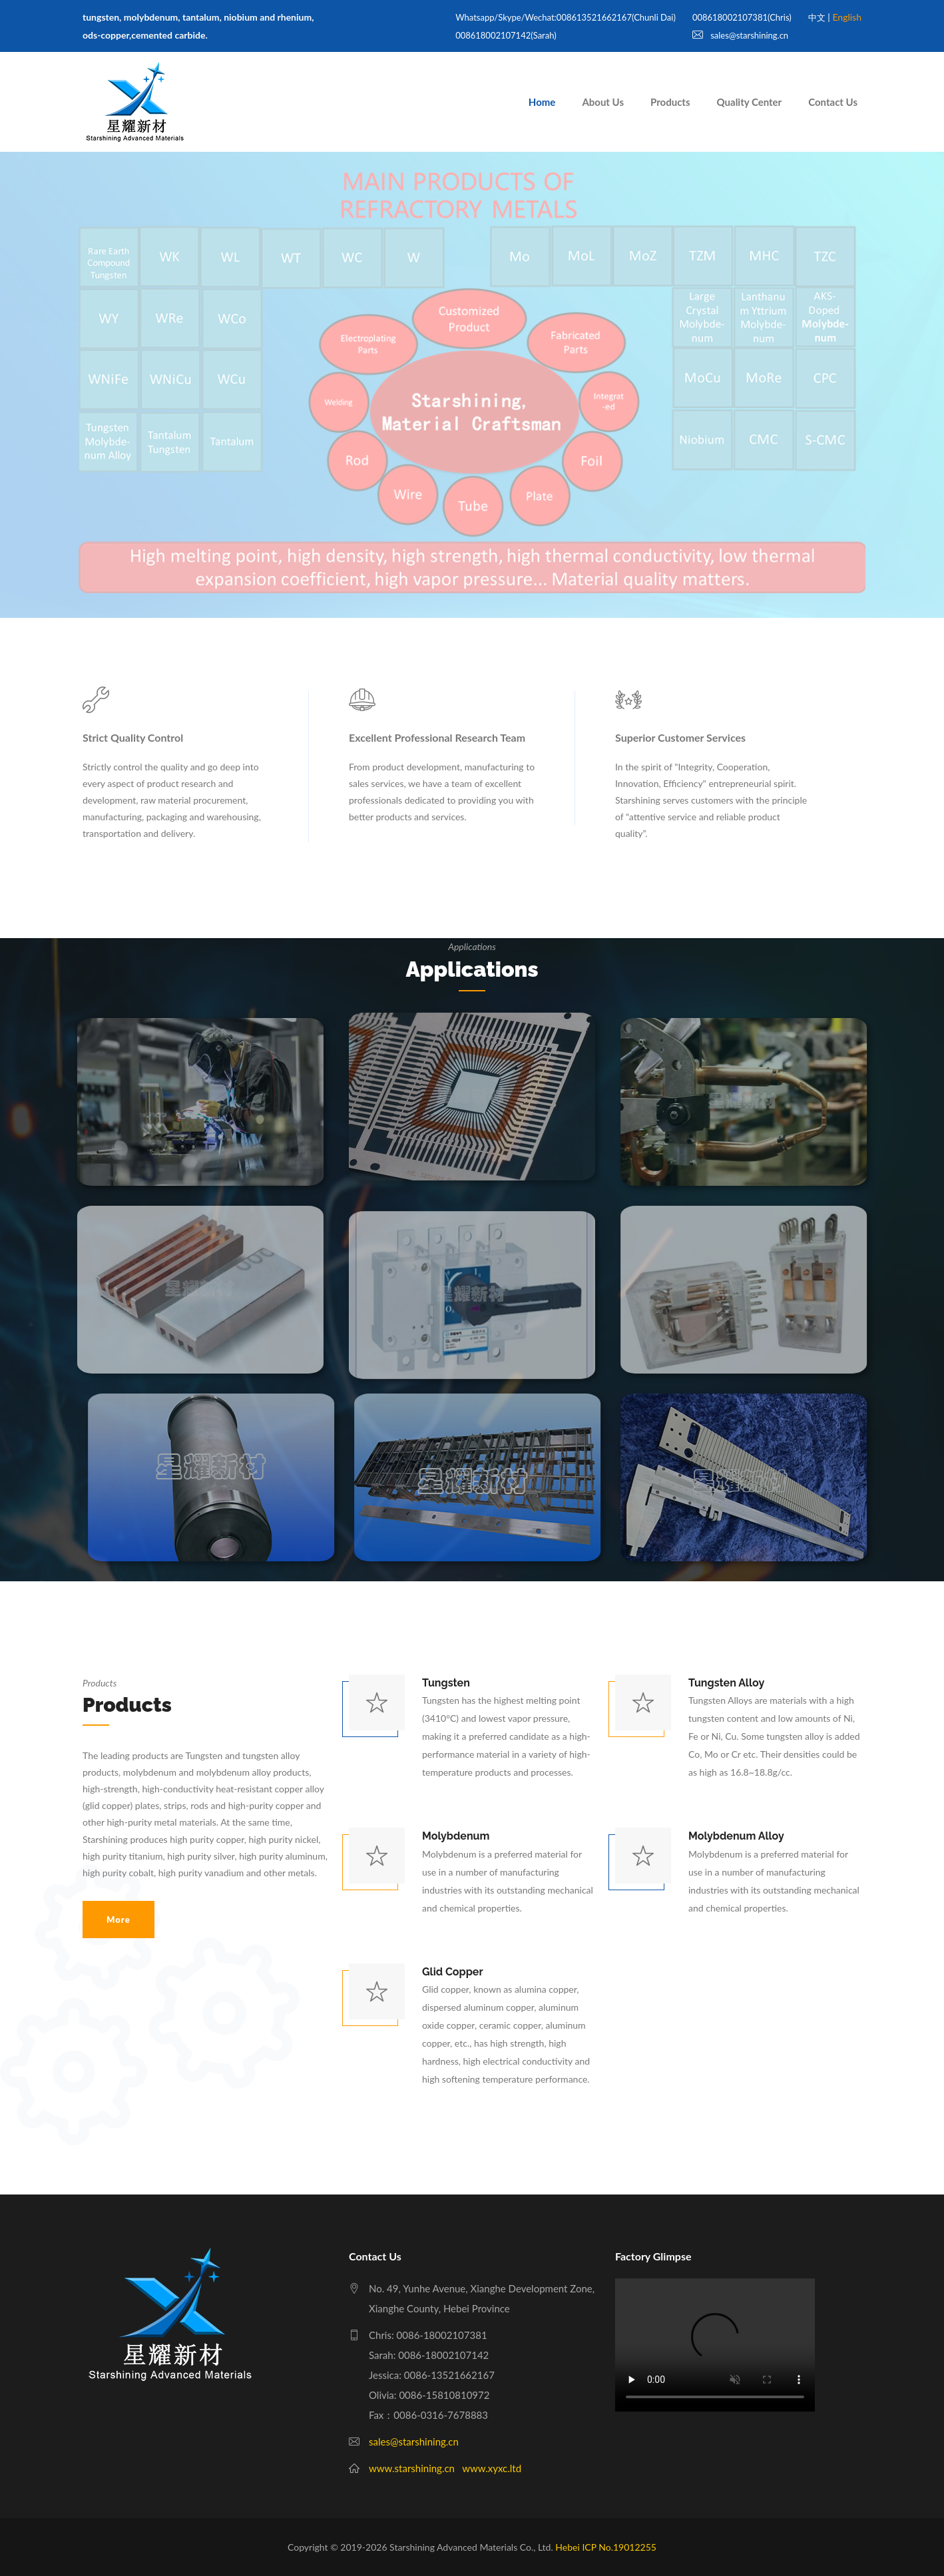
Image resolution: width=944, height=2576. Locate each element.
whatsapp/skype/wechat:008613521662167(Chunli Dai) (565, 17)
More (118, 1919)
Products (670, 102)
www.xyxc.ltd (491, 2468)
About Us (603, 102)
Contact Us (832, 102)
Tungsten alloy (726, 1682)
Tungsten (446, 1682)
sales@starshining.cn (740, 35)
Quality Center (749, 102)
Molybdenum (455, 1836)
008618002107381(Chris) (742, 17)
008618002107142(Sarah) (506, 35)
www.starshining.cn (412, 2468)
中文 (817, 17)
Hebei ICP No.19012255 (605, 2547)
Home (542, 102)
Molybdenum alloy (736, 1836)
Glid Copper (452, 1971)
